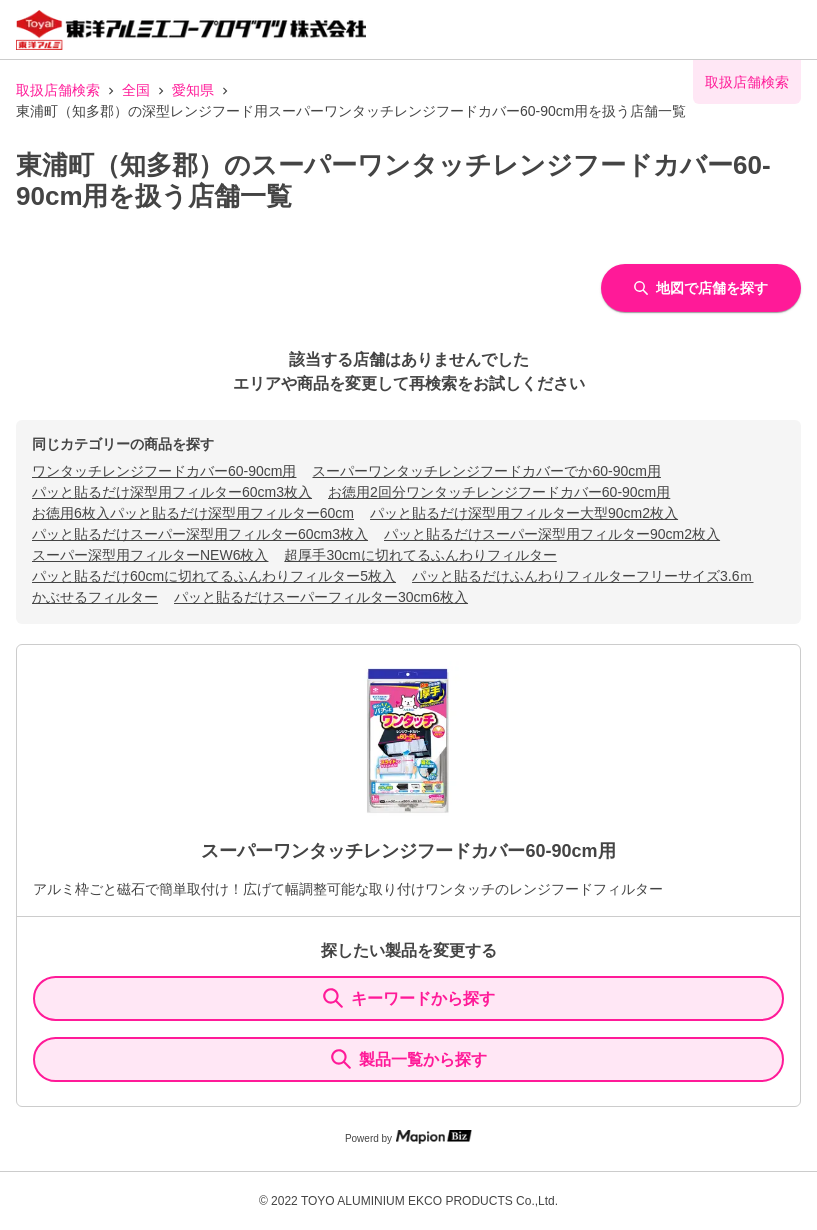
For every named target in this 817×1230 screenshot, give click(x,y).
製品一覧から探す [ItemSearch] (409, 1059)
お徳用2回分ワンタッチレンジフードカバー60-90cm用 (499, 492)
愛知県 (193, 90)
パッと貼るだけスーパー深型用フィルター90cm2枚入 (552, 534)
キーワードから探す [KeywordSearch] (409, 998)
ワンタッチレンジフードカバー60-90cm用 (164, 471)
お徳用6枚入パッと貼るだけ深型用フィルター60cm (193, 513)
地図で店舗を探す (701, 288)
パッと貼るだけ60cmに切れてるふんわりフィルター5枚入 (214, 576)
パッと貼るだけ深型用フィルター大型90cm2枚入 (524, 513)
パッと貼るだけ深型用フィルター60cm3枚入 (172, 492)
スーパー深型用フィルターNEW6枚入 (150, 555)
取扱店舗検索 (58, 90)
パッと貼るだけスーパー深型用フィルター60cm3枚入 (200, 534)
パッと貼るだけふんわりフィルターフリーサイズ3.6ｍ (582, 576)
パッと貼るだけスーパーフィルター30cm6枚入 (321, 597)
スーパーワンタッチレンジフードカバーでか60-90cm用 (486, 471)
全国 (136, 90)
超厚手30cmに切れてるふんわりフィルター (420, 555)
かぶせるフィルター (95, 597)
